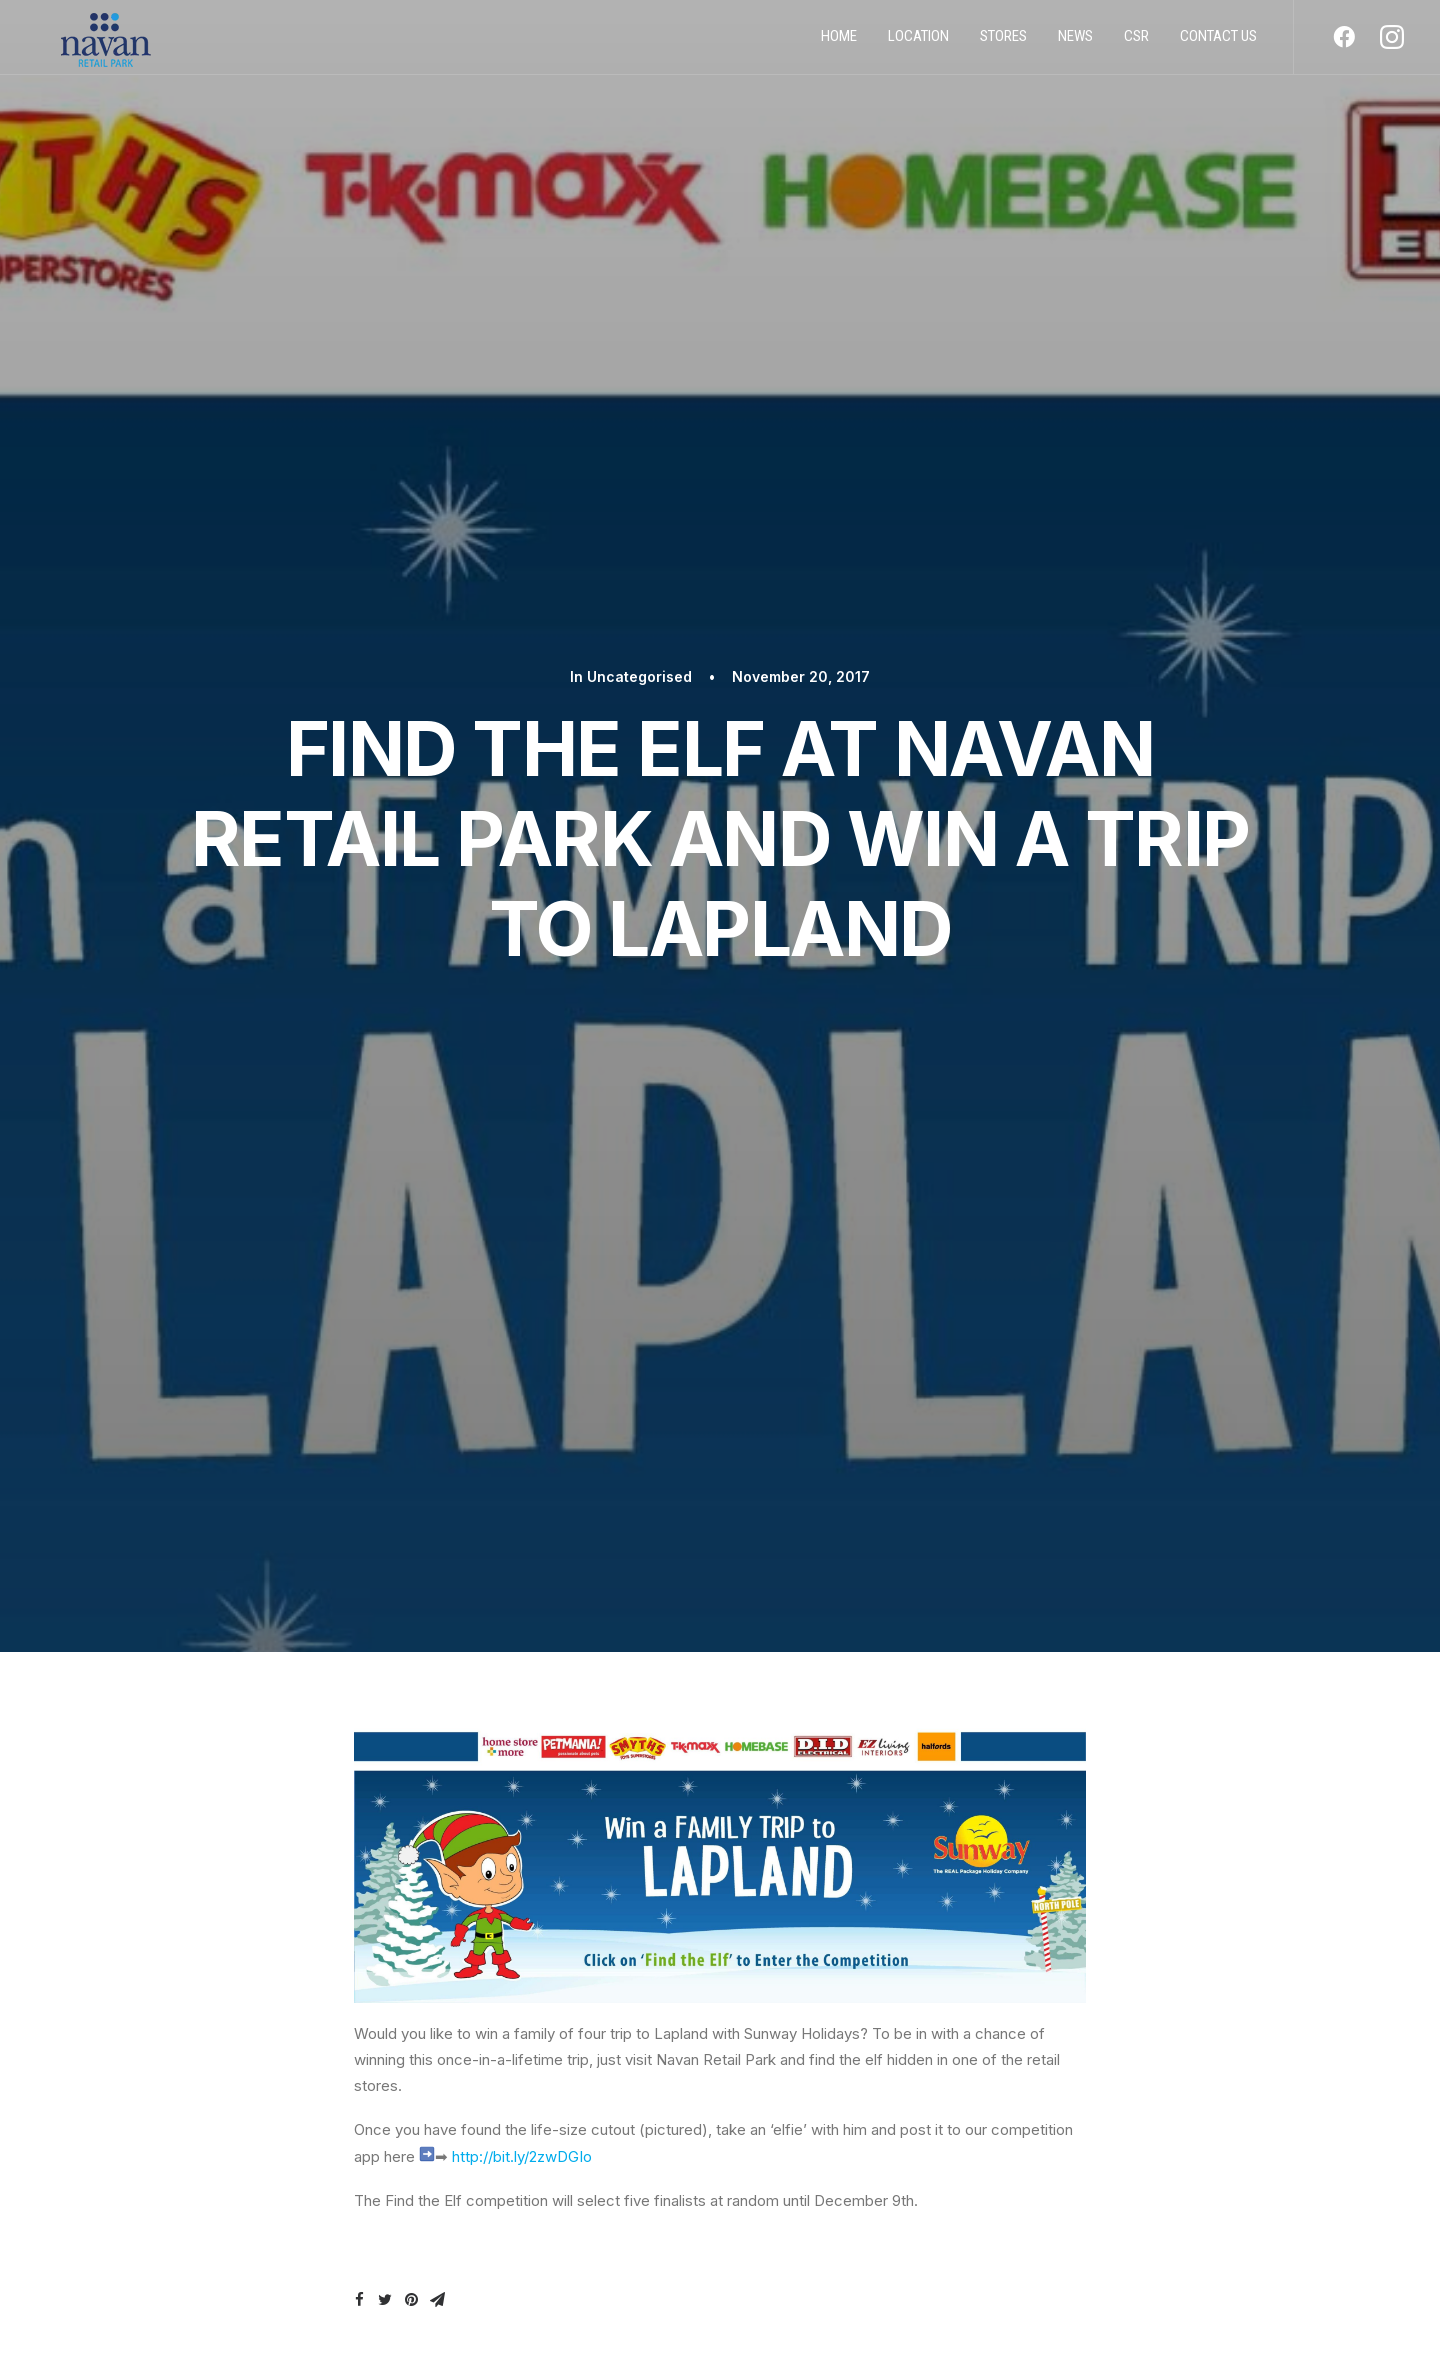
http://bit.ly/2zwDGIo (522, 1008)
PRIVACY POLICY (240, 2191)
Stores (1003, 43)
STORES (211, 2223)
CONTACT (220, 2254)
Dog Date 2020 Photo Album (1082, 1683)
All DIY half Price (256, 1683)
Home (839, 43)
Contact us (1218, 43)
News (1075, 43)
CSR (1136, 43)
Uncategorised (639, 102)
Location (918, 43)
